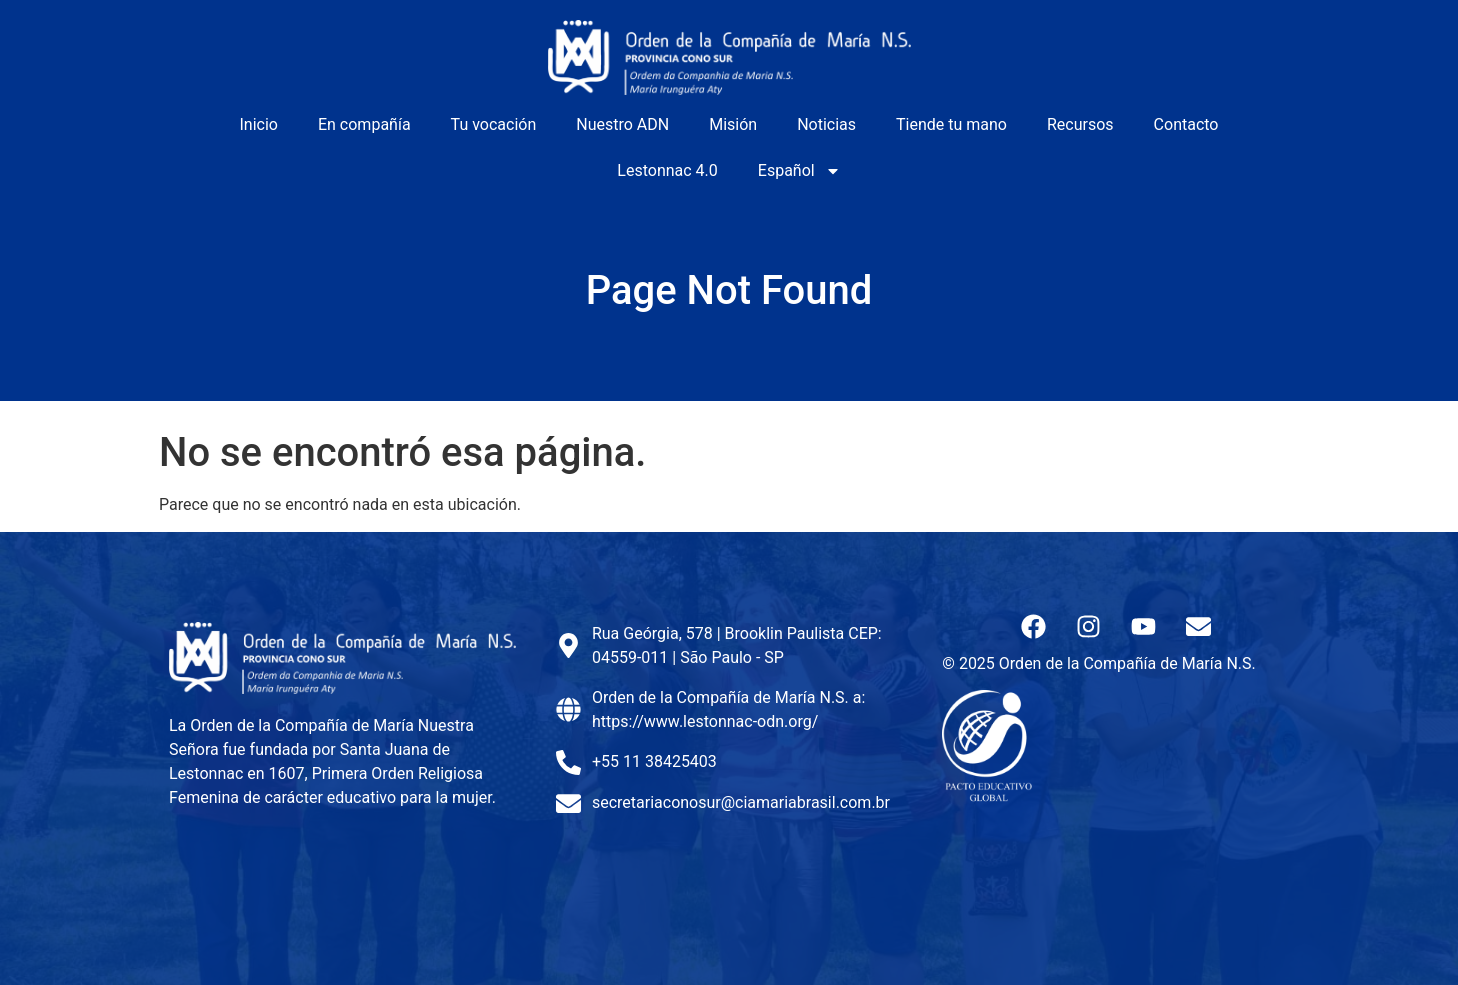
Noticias (826, 124)
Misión (733, 124)
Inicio (259, 124)
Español (799, 171)
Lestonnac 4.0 (667, 170)
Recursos (1080, 124)
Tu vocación (494, 124)
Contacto (1186, 124)
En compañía (364, 124)
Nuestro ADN (622, 124)
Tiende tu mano (951, 124)
